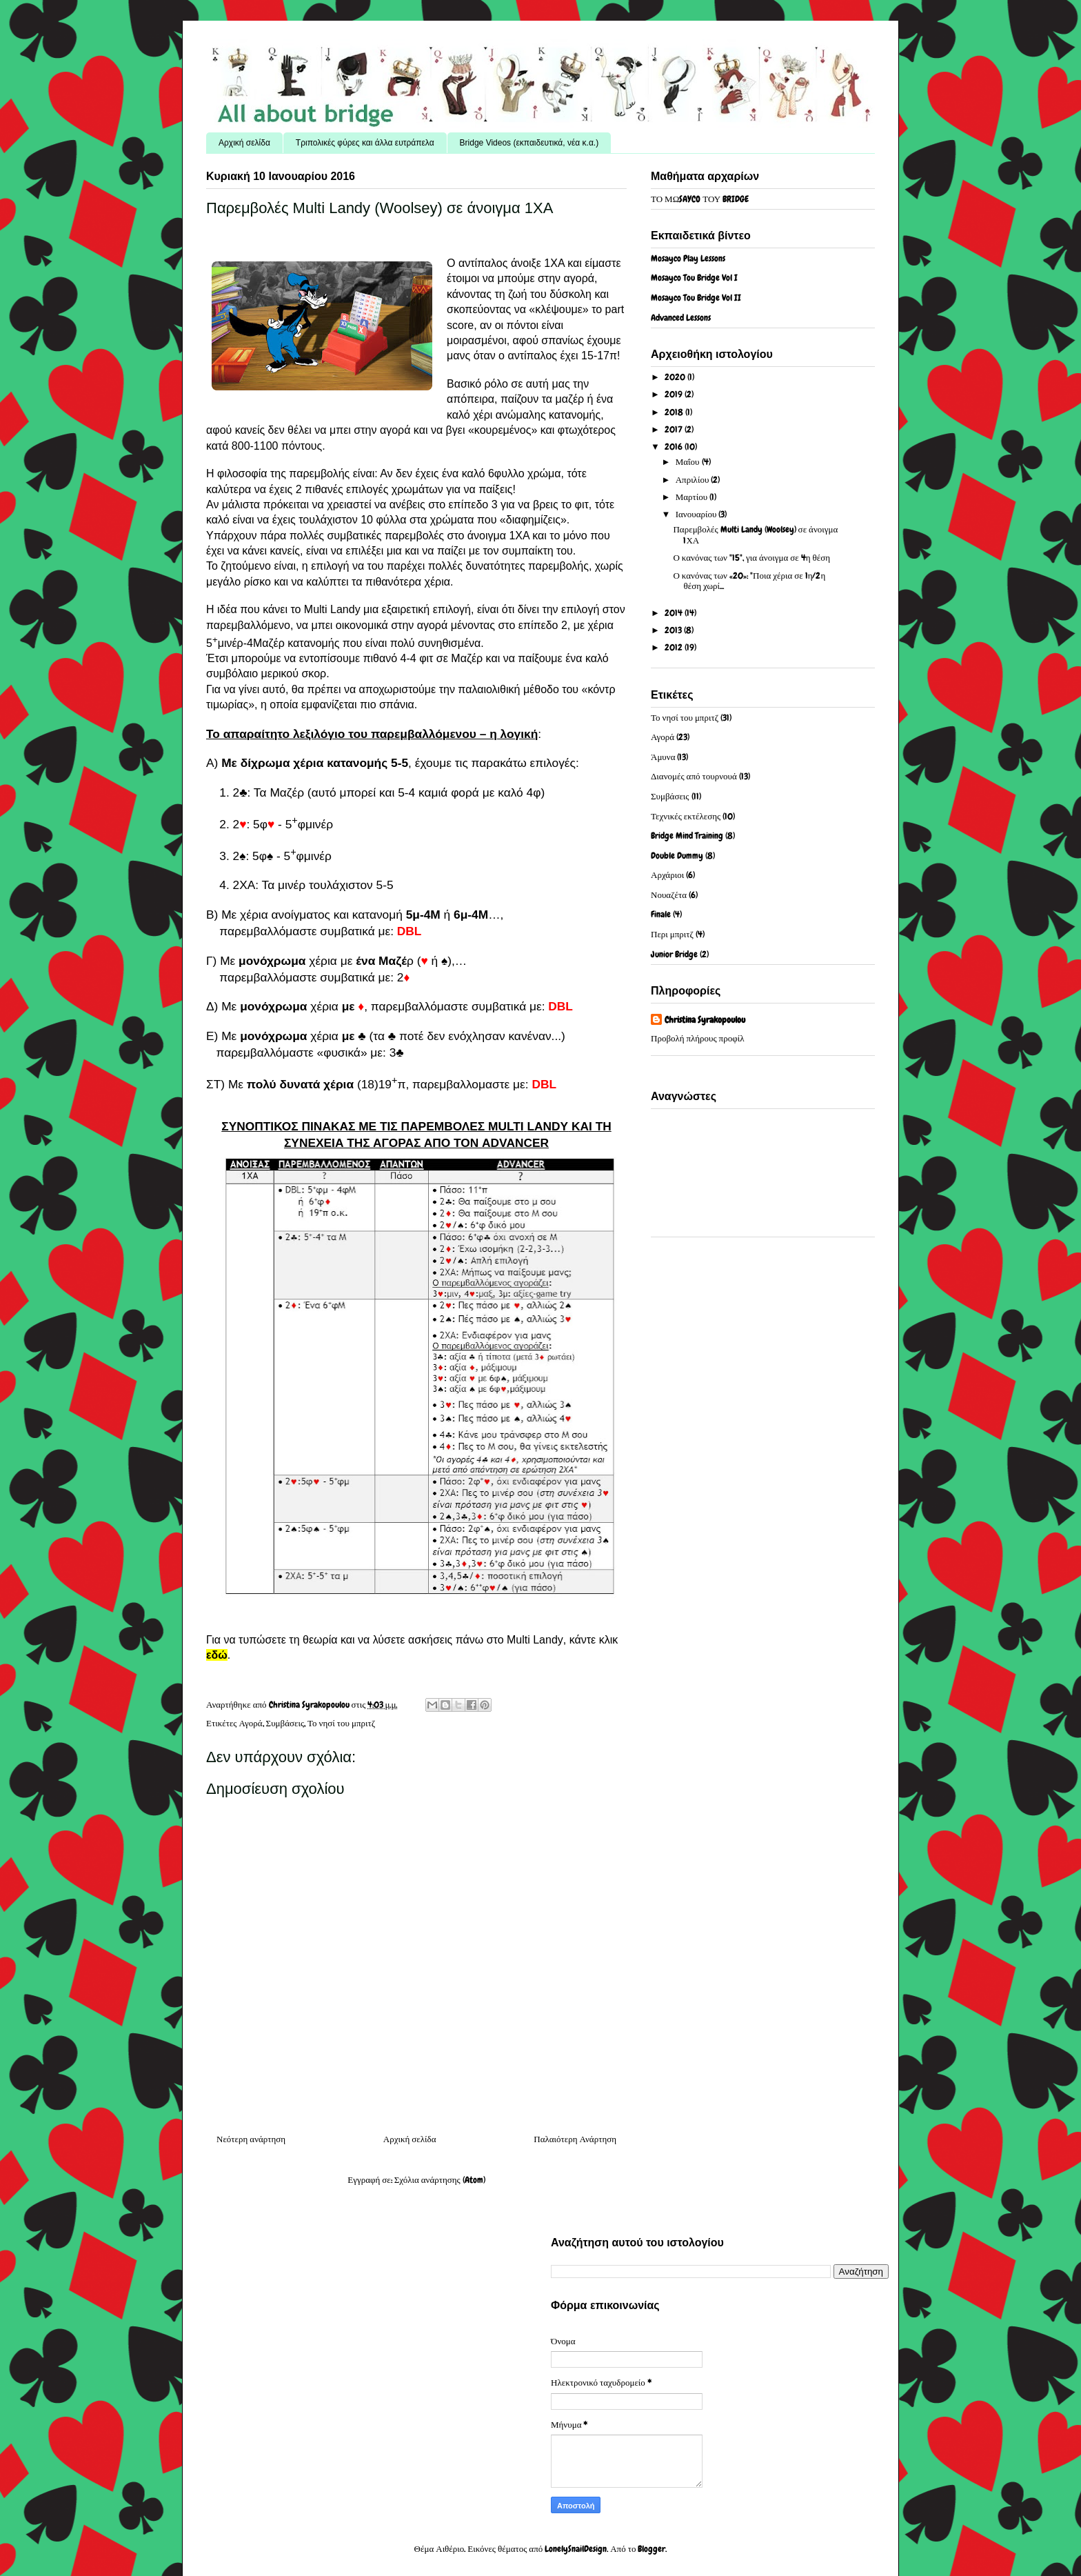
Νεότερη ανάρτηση (250, 2139)
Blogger (651, 2549)
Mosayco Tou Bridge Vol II (696, 297)
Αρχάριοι (667, 875)
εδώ (217, 1655)
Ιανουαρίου (697, 514)
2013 (674, 630)
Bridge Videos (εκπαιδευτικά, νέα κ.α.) (529, 143)
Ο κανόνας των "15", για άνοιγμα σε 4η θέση (751, 557)
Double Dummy (677, 855)
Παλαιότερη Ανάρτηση (575, 2139)
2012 (675, 647)
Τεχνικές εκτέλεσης (685, 816)
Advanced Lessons (681, 317)
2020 (676, 377)
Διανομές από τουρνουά (694, 776)
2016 (675, 446)
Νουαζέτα (669, 895)
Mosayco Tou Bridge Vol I (694, 277)
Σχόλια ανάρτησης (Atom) (439, 2180)
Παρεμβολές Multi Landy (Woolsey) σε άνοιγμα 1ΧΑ (755, 534)
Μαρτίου (693, 497)
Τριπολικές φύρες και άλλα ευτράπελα (365, 143)
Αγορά (251, 1723)
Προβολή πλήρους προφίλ (697, 1038)
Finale (661, 914)
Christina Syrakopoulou (705, 1020)
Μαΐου (689, 462)
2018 (675, 412)
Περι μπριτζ (672, 934)
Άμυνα (663, 757)
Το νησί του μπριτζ (341, 1723)
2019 (675, 394)
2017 (675, 429)
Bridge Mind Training (687, 835)
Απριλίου (693, 480)
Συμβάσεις (285, 1723)
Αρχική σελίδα (244, 143)
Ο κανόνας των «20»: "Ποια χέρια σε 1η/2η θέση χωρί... (749, 581)
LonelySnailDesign (576, 2549)
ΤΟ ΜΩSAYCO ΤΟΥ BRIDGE (700, 199)
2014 (675, 613)
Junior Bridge (674, 954)
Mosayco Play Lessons (688, 258)
